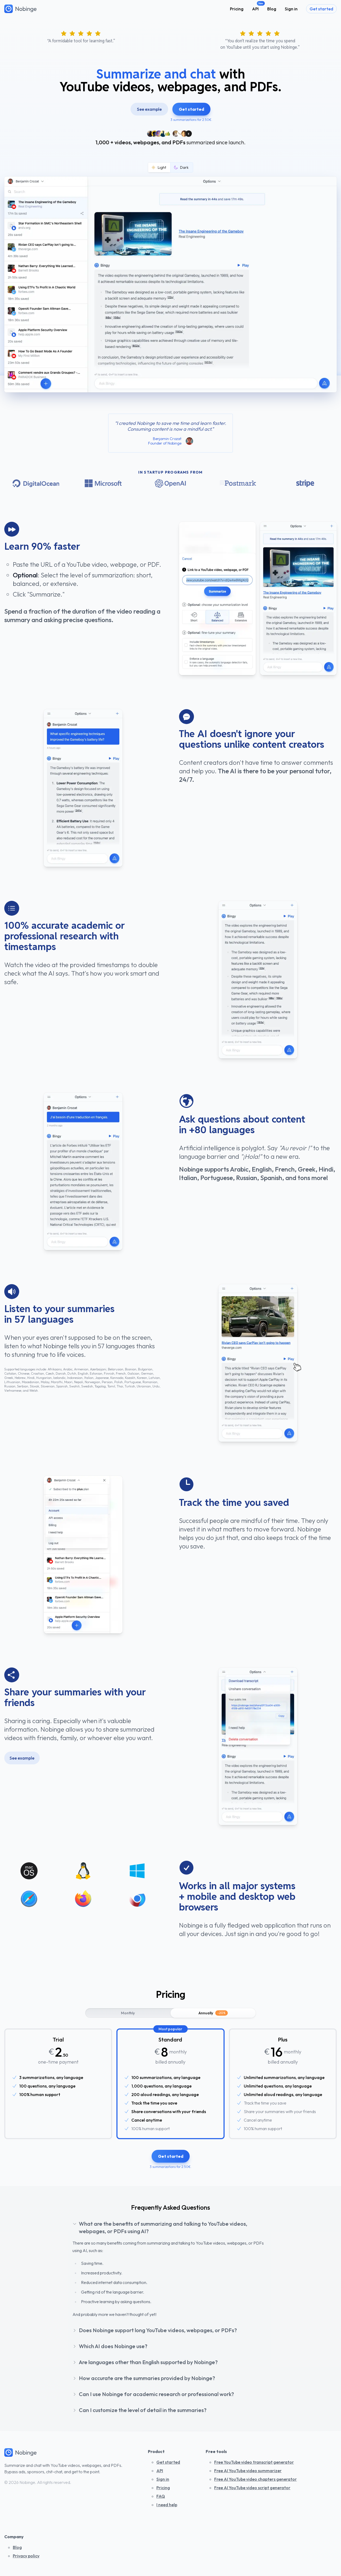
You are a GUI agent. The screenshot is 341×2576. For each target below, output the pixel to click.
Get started (321, 8)
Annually (213, 2013)
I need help (166, 2504)
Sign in (291, 8)
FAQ (160, 2496)
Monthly (128, 2013)
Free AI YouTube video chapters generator (255, 2479)
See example (149, 109)
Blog (271, 8)
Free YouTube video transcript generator (254, 2462)
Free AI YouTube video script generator (252, 2487)
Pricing (236, 8)
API (255, 8)
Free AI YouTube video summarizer (248, 2470)
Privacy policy (26, 2555)
